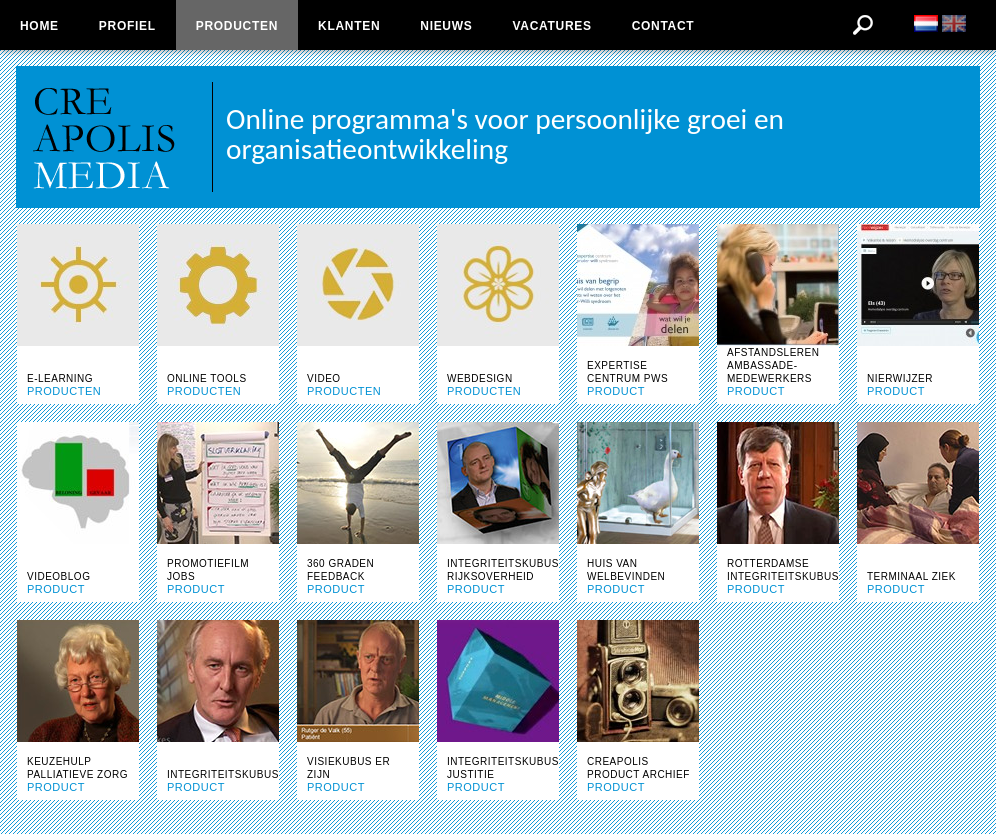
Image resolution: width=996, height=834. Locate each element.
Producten (237, 26)
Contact (663, 26)
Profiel (127, 26)
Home (39, 26)
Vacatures (551, 26)
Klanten (349, 26)
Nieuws (446, 26)
